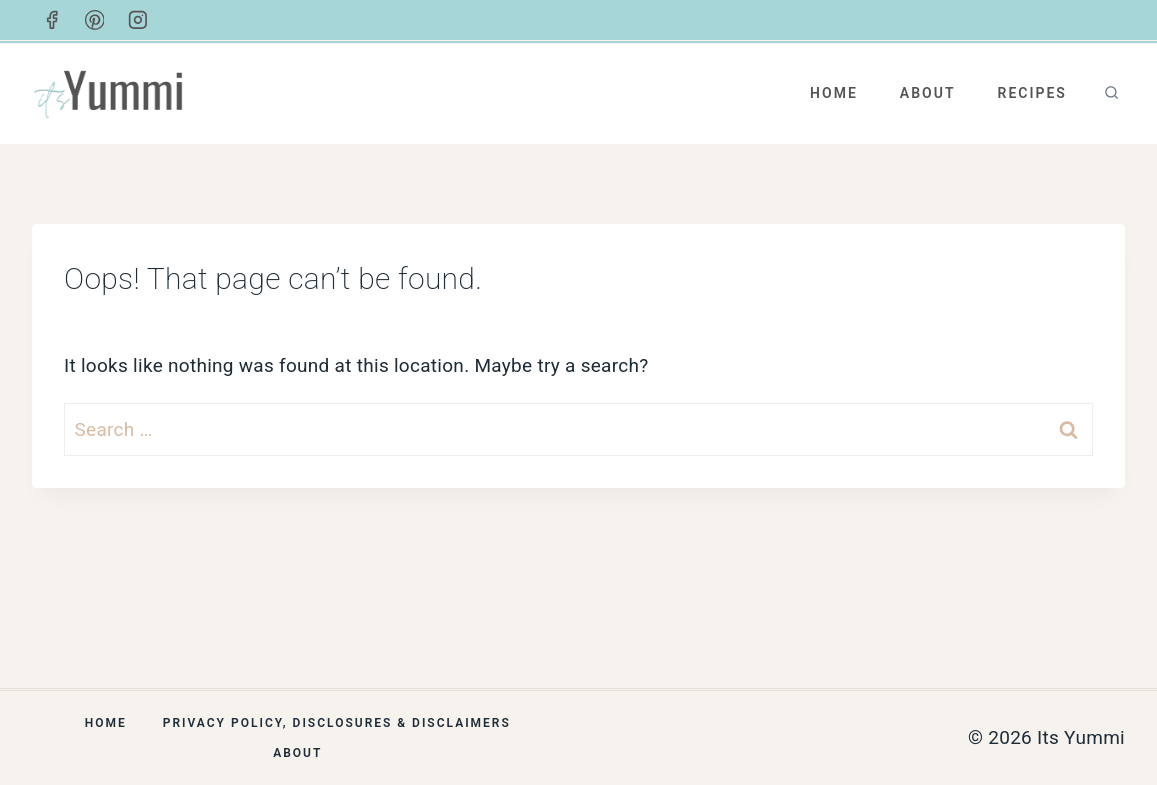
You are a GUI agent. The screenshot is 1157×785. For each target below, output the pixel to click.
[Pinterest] (95, 20)
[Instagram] (138, 20)
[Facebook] (52, 20)
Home (834, 93)
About (928, 93)
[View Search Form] (1111, 93)
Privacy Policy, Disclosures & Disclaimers (337, 723)
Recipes (1031, 93)
